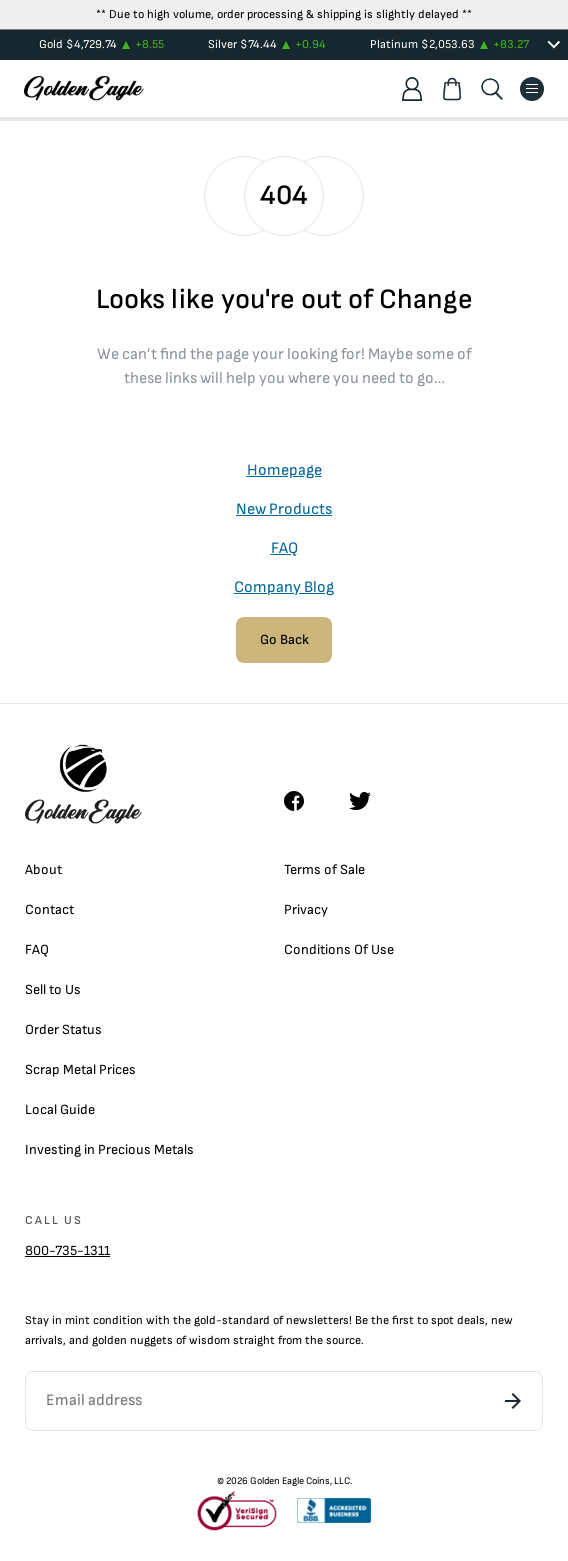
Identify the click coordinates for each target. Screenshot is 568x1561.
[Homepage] (84, 88)
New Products (284, 509)
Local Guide (60, 1109)
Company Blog (284, 587)
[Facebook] (304, 801)
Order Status (63, 1029)
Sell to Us (53, 989)
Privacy (306, 909)
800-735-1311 (67, 1250)
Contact (49, 909)
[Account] (412, 89)
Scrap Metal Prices (80, 1069)
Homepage (284, 470)
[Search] (492, 89)
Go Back (284, 639)
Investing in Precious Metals (109, 1149)
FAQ (284, 548)
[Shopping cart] (452, 89)
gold (205, 1320)
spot (442, 1320)
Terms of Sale (324, 869)
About (43, 869)
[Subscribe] (513, 1401)
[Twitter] (369, 801)
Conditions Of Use (339, 949)
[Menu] (532, 89)
